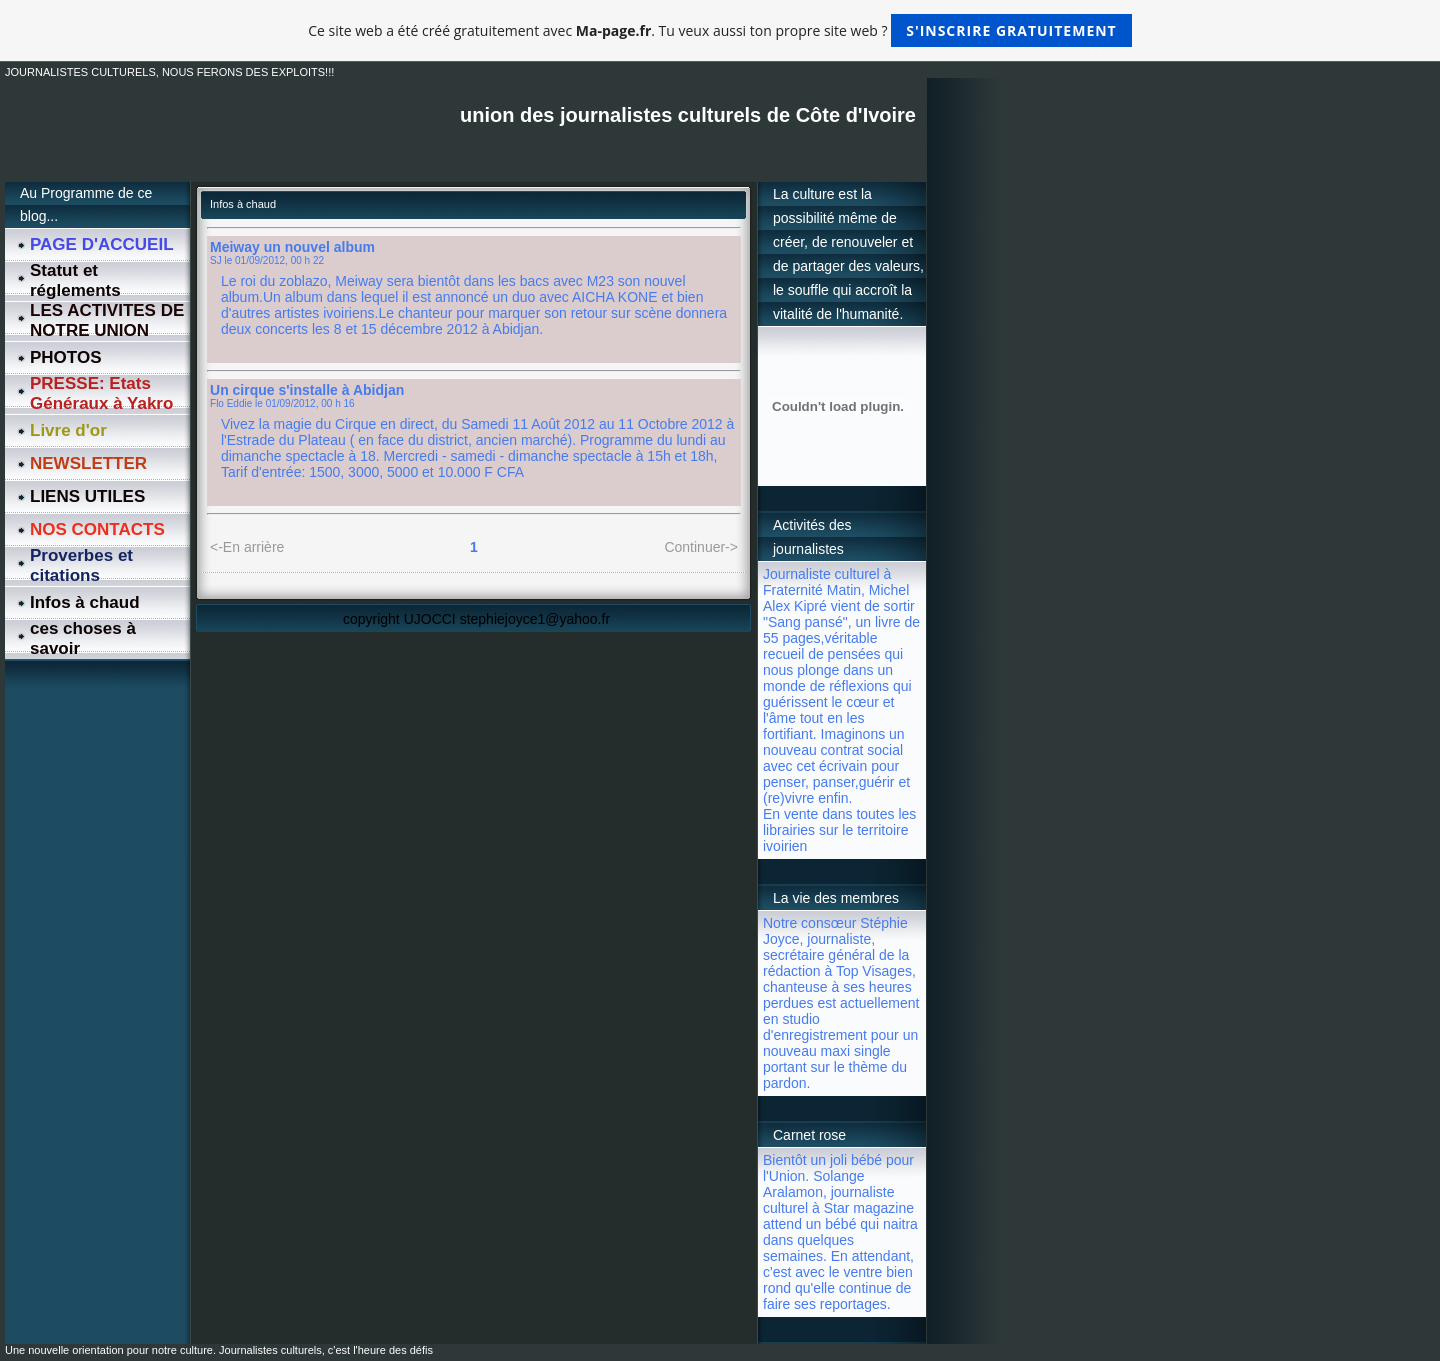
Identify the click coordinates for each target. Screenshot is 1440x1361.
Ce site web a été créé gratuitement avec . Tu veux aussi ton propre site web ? (719, 30)
